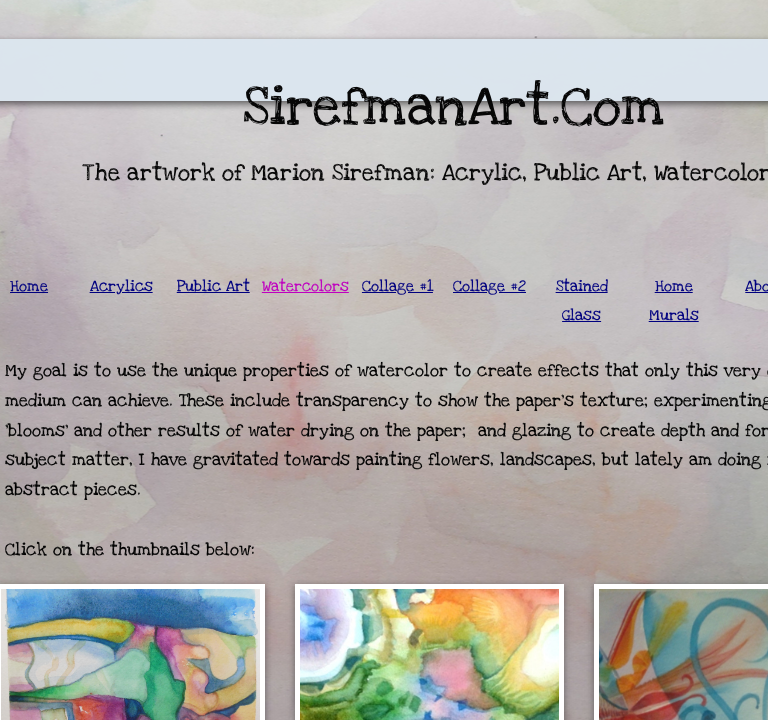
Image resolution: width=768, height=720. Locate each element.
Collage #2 (489, 286)
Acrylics (121, 286)
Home (29, 286)
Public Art (213, 286)
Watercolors (305, 286)
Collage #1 (397, 286)
